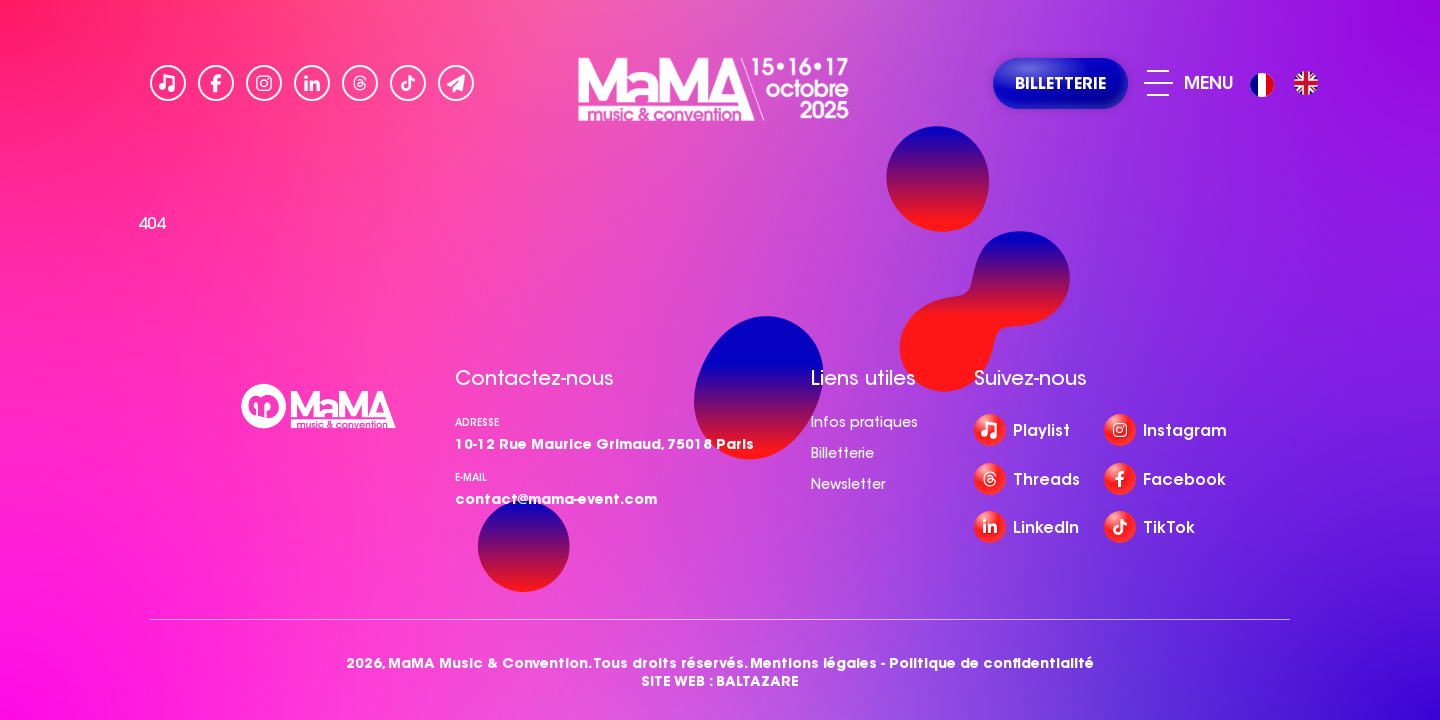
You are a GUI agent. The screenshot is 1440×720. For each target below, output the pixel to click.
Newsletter (848, 484)
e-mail (471, 477)
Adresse (477, 422)
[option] (1306, 83)
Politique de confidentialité (991, 663)
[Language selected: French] (1289, 83)
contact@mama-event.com (556, 499)
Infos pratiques (864, 422)
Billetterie (842, 453)
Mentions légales (813, 663)
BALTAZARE (757, 681)
